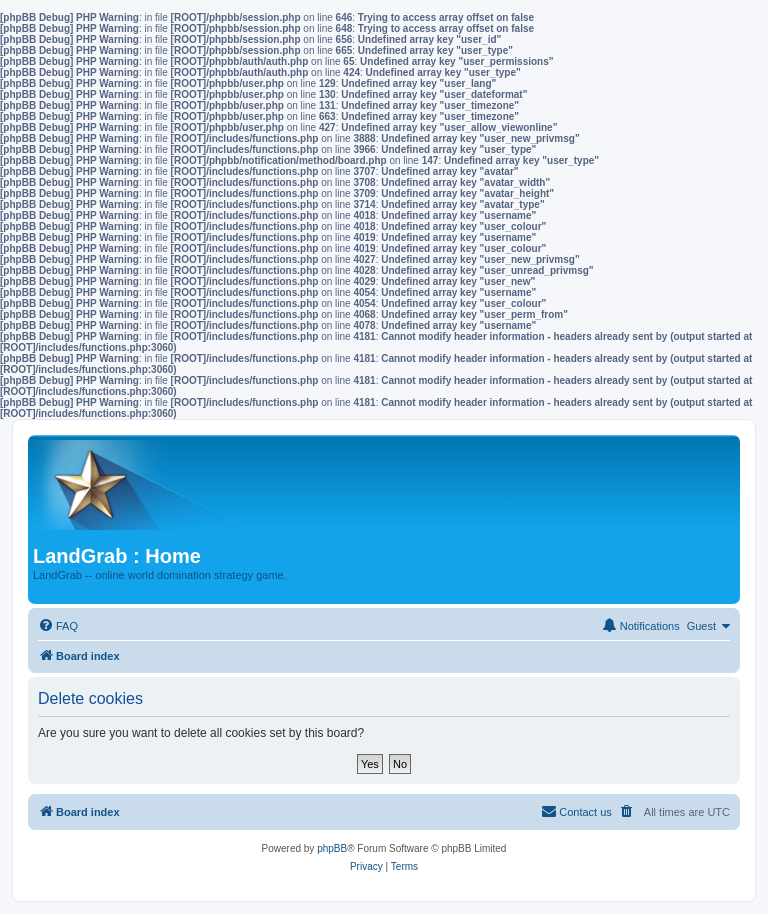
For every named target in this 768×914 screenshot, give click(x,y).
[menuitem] (58, 626)
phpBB (332, 848)
